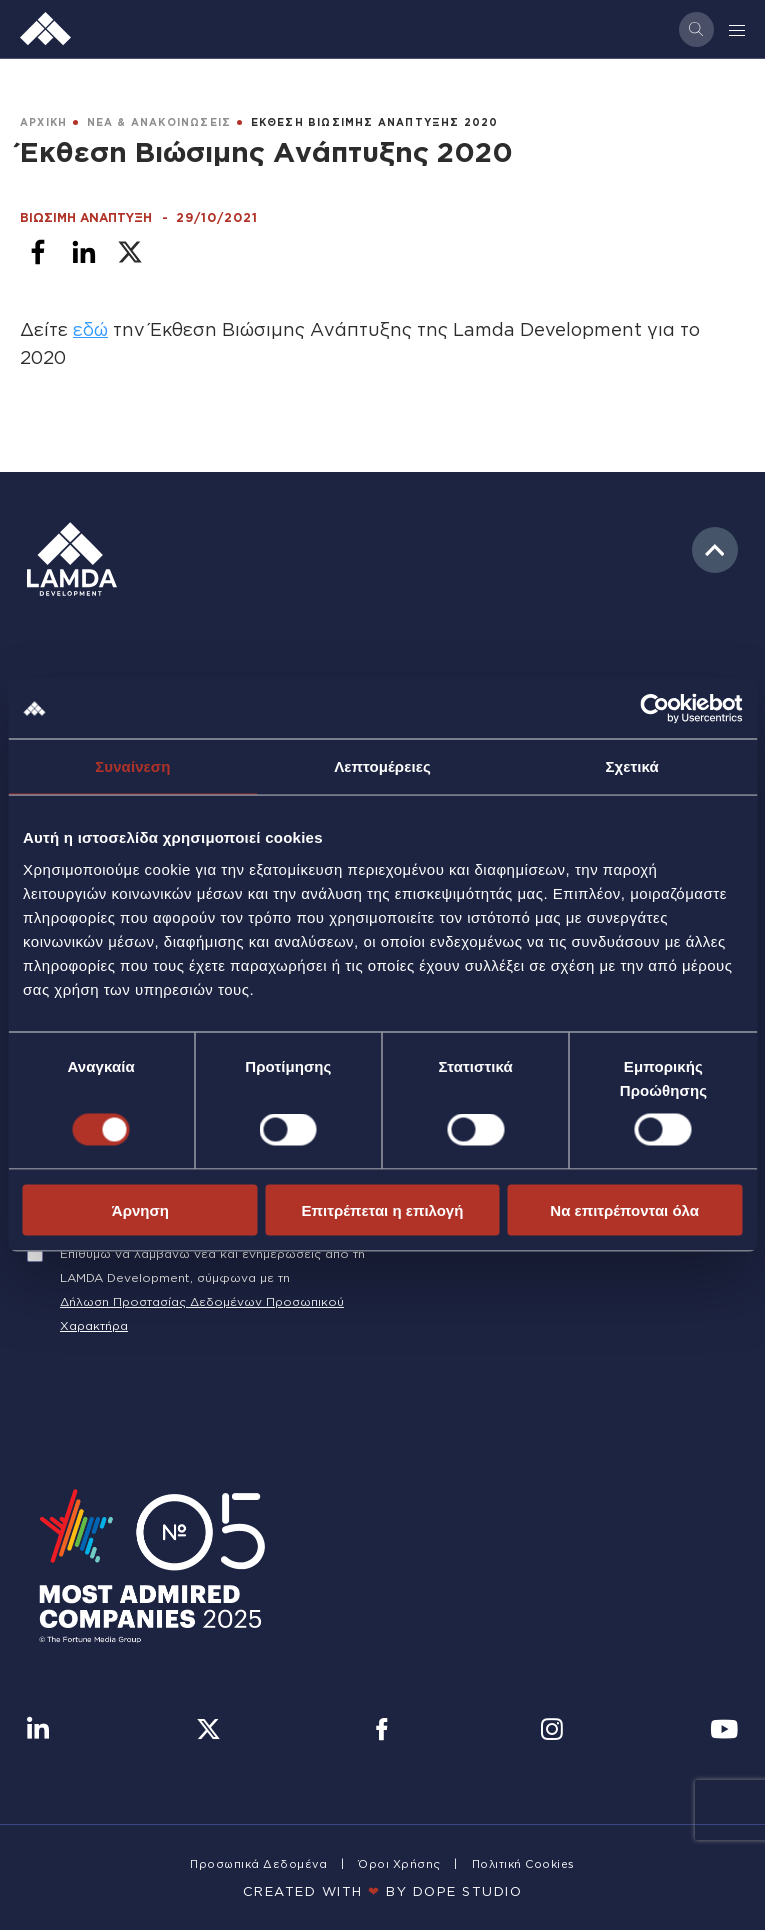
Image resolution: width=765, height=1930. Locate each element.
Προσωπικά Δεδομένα (258, 1864)
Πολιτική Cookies (523, 1864)
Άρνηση (140, 1209)
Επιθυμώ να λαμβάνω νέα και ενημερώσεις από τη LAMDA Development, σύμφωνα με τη (212, 1265)
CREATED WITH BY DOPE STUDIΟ (383, 1891)
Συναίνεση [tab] (132, 766)
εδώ (90, 329)
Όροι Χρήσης (399, 1864)
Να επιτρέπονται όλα (624, 1209)
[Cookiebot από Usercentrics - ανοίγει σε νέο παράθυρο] (654, 709)
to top (715, 550)
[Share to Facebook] (38, 252)
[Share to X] (130, 252)
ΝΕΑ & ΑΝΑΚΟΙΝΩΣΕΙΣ (159, 122)
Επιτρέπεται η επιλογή (383, 1209)
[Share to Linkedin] (84, 252)
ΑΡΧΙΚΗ (43, 122)
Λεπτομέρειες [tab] (382, 766)
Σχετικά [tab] (631, 766)
